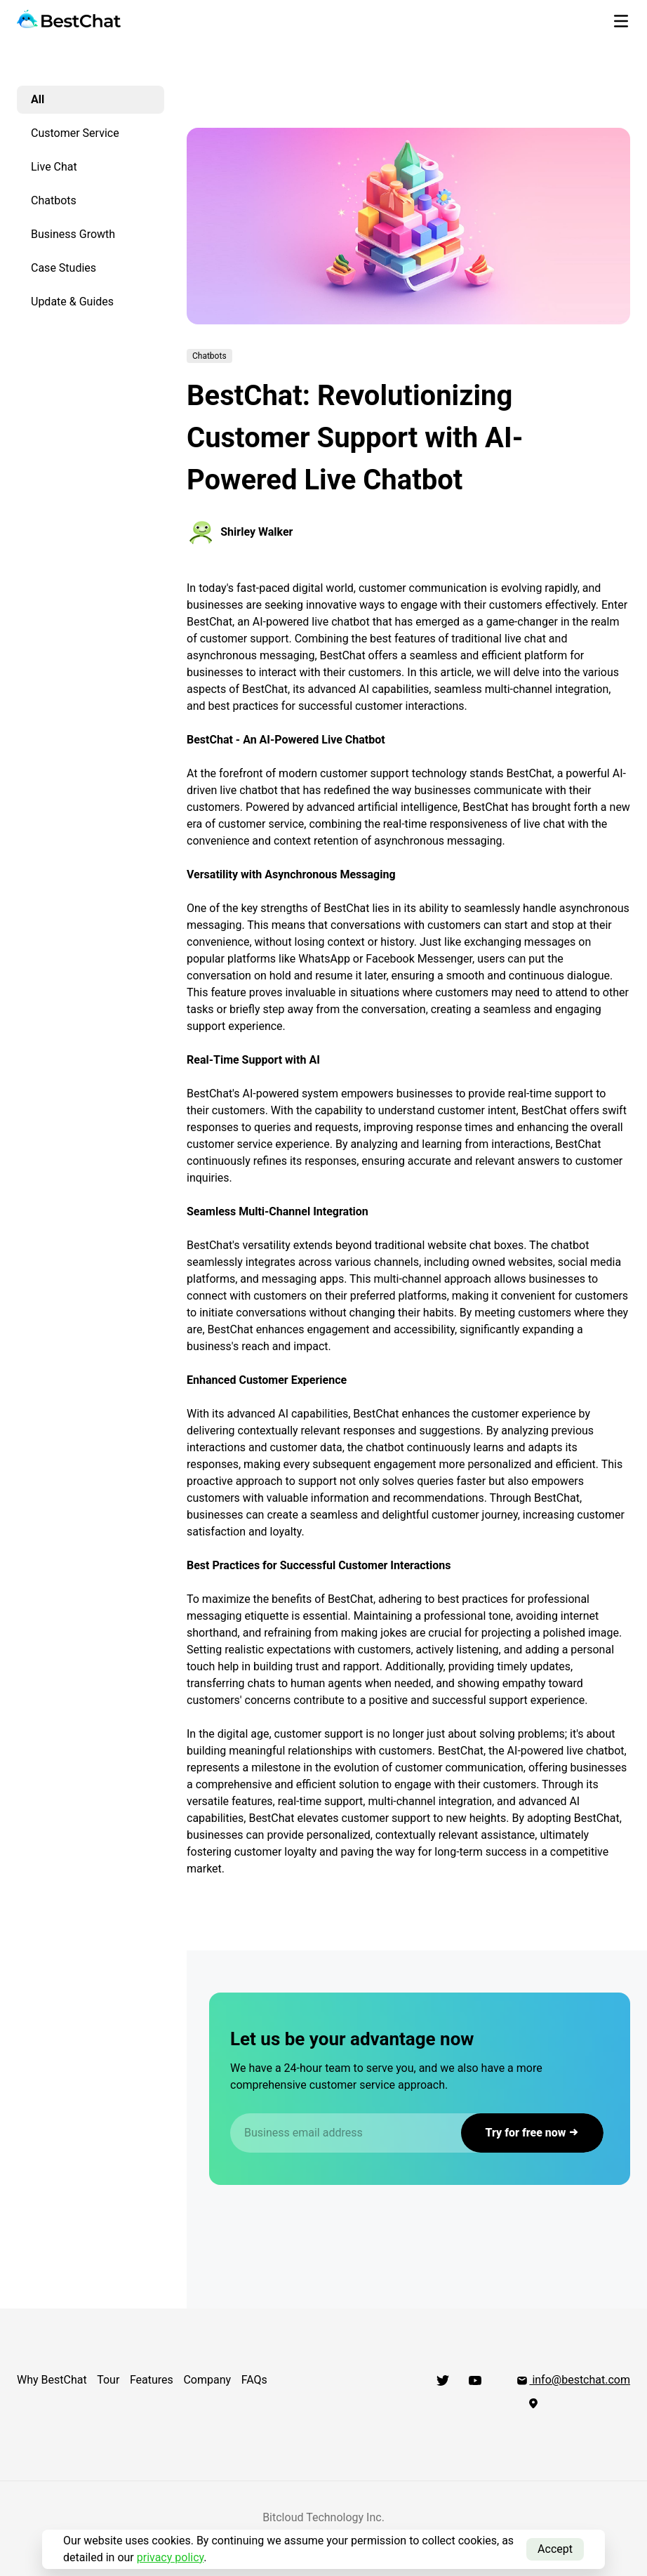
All (37, 99)
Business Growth (73, 234)
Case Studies (63, 268)
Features (152, 2379)
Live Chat (54, 166)
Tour (109, 2379)
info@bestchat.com (572, 2379)
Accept (555, 2549)
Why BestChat (52, 2379)
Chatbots (53, 200)
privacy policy (170, 2557)
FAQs (255, 2379)
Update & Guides (72, 301)
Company (208, 2379)
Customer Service (75, 133)
